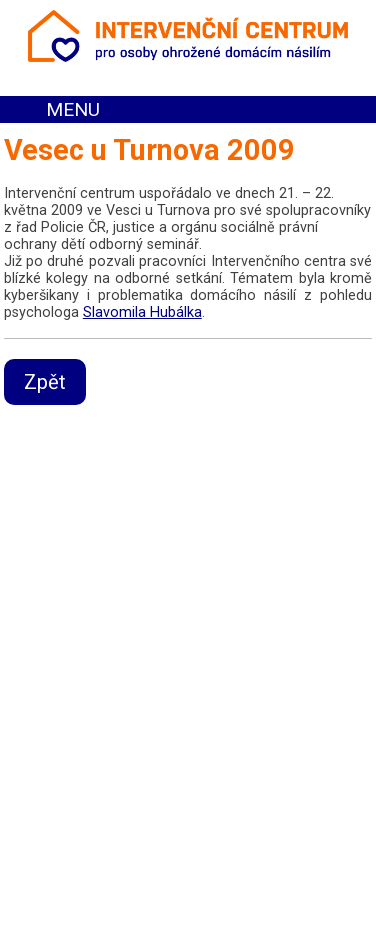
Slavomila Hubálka (142, 312)
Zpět (45, 382)
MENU (73, 109)
